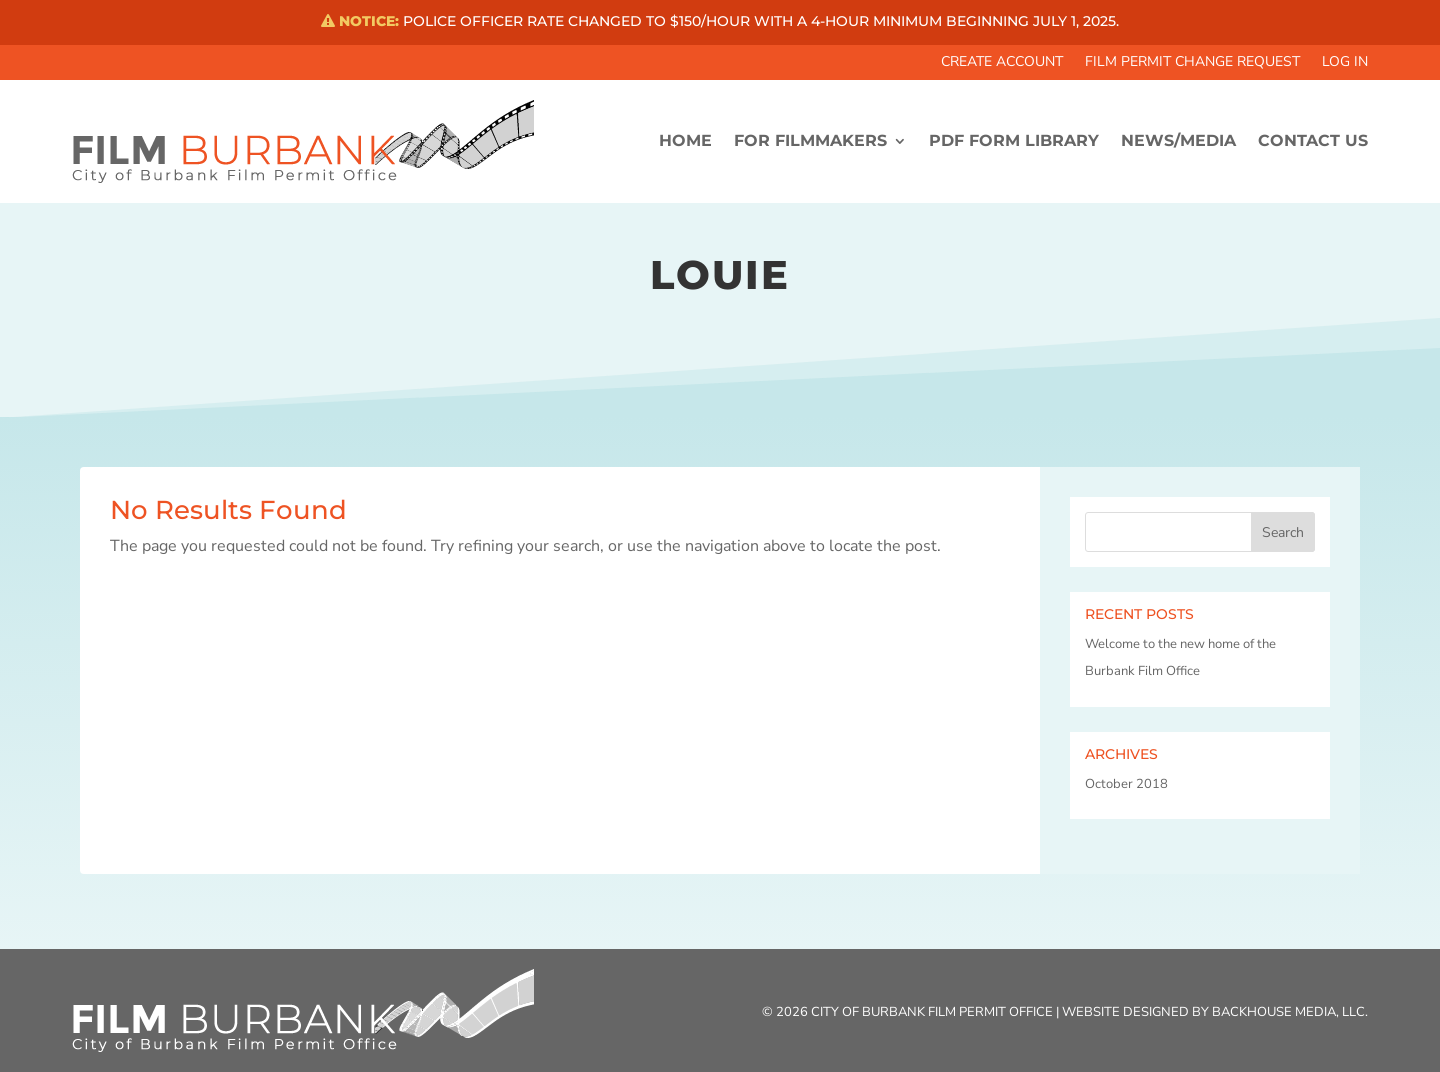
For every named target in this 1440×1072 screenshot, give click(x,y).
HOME (685, 140)
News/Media (1178, 140)
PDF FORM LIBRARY (1014, 140)
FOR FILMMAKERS (810, 140)
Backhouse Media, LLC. (1290, 1012)
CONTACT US (1313, 140)
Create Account (1002, 63)
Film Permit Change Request (1192, 63)
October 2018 (1126, 784)
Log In (1345, 63)
